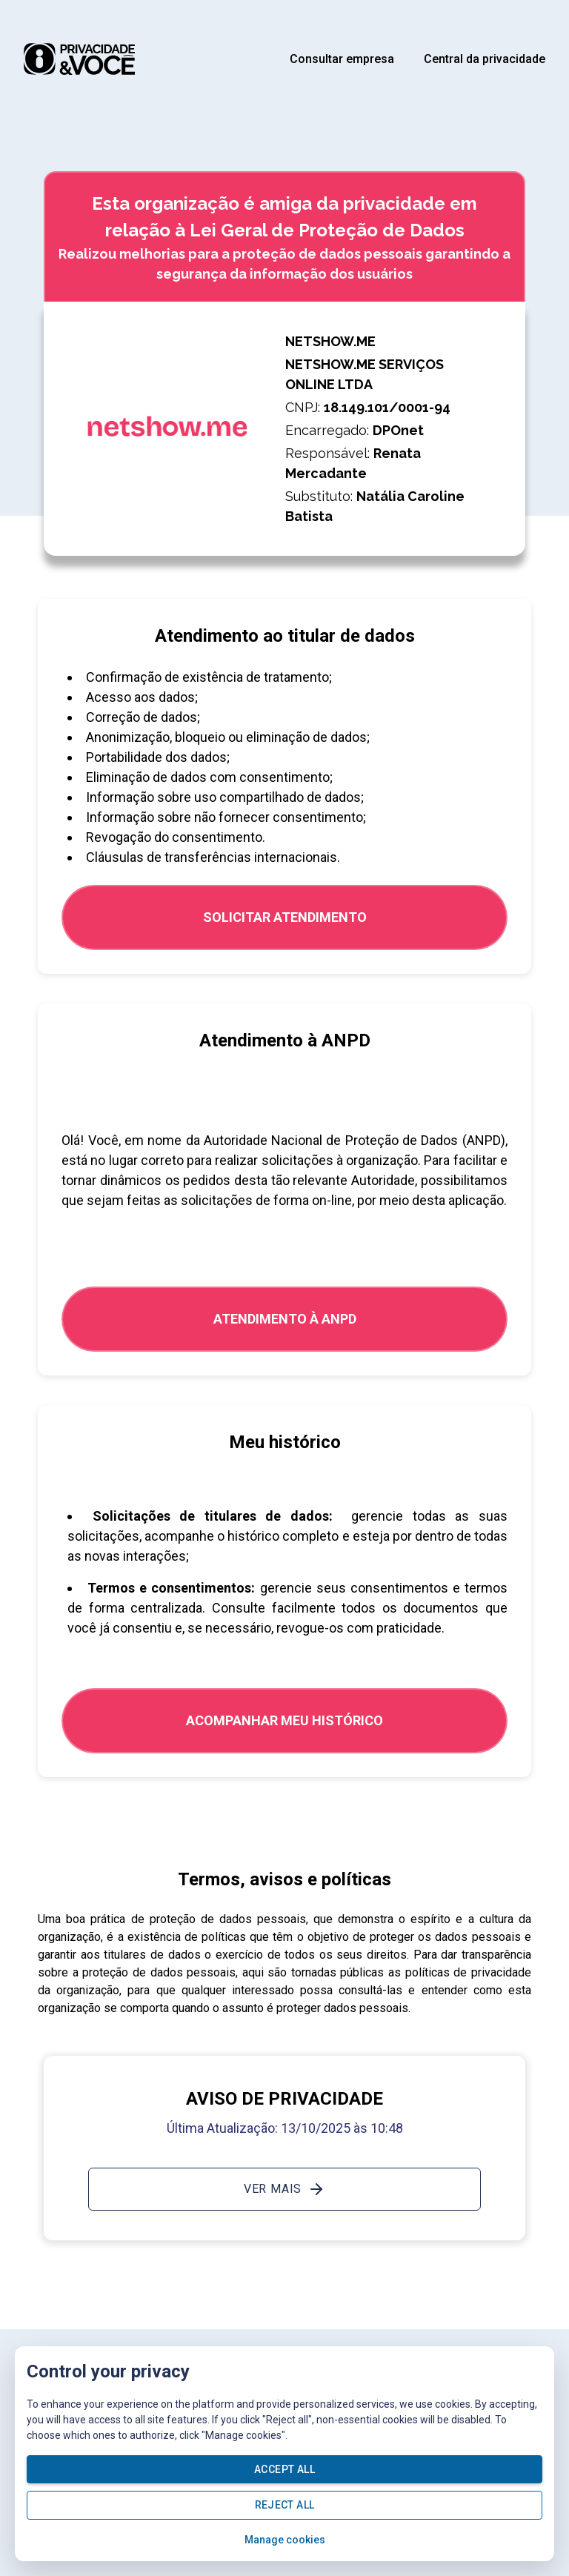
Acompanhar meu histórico (284, 1720)
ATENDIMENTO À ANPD (284, 1319)
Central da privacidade (484, 59)
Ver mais (284, 2189)
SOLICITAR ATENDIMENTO (285, 917)
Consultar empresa (342, 59)
